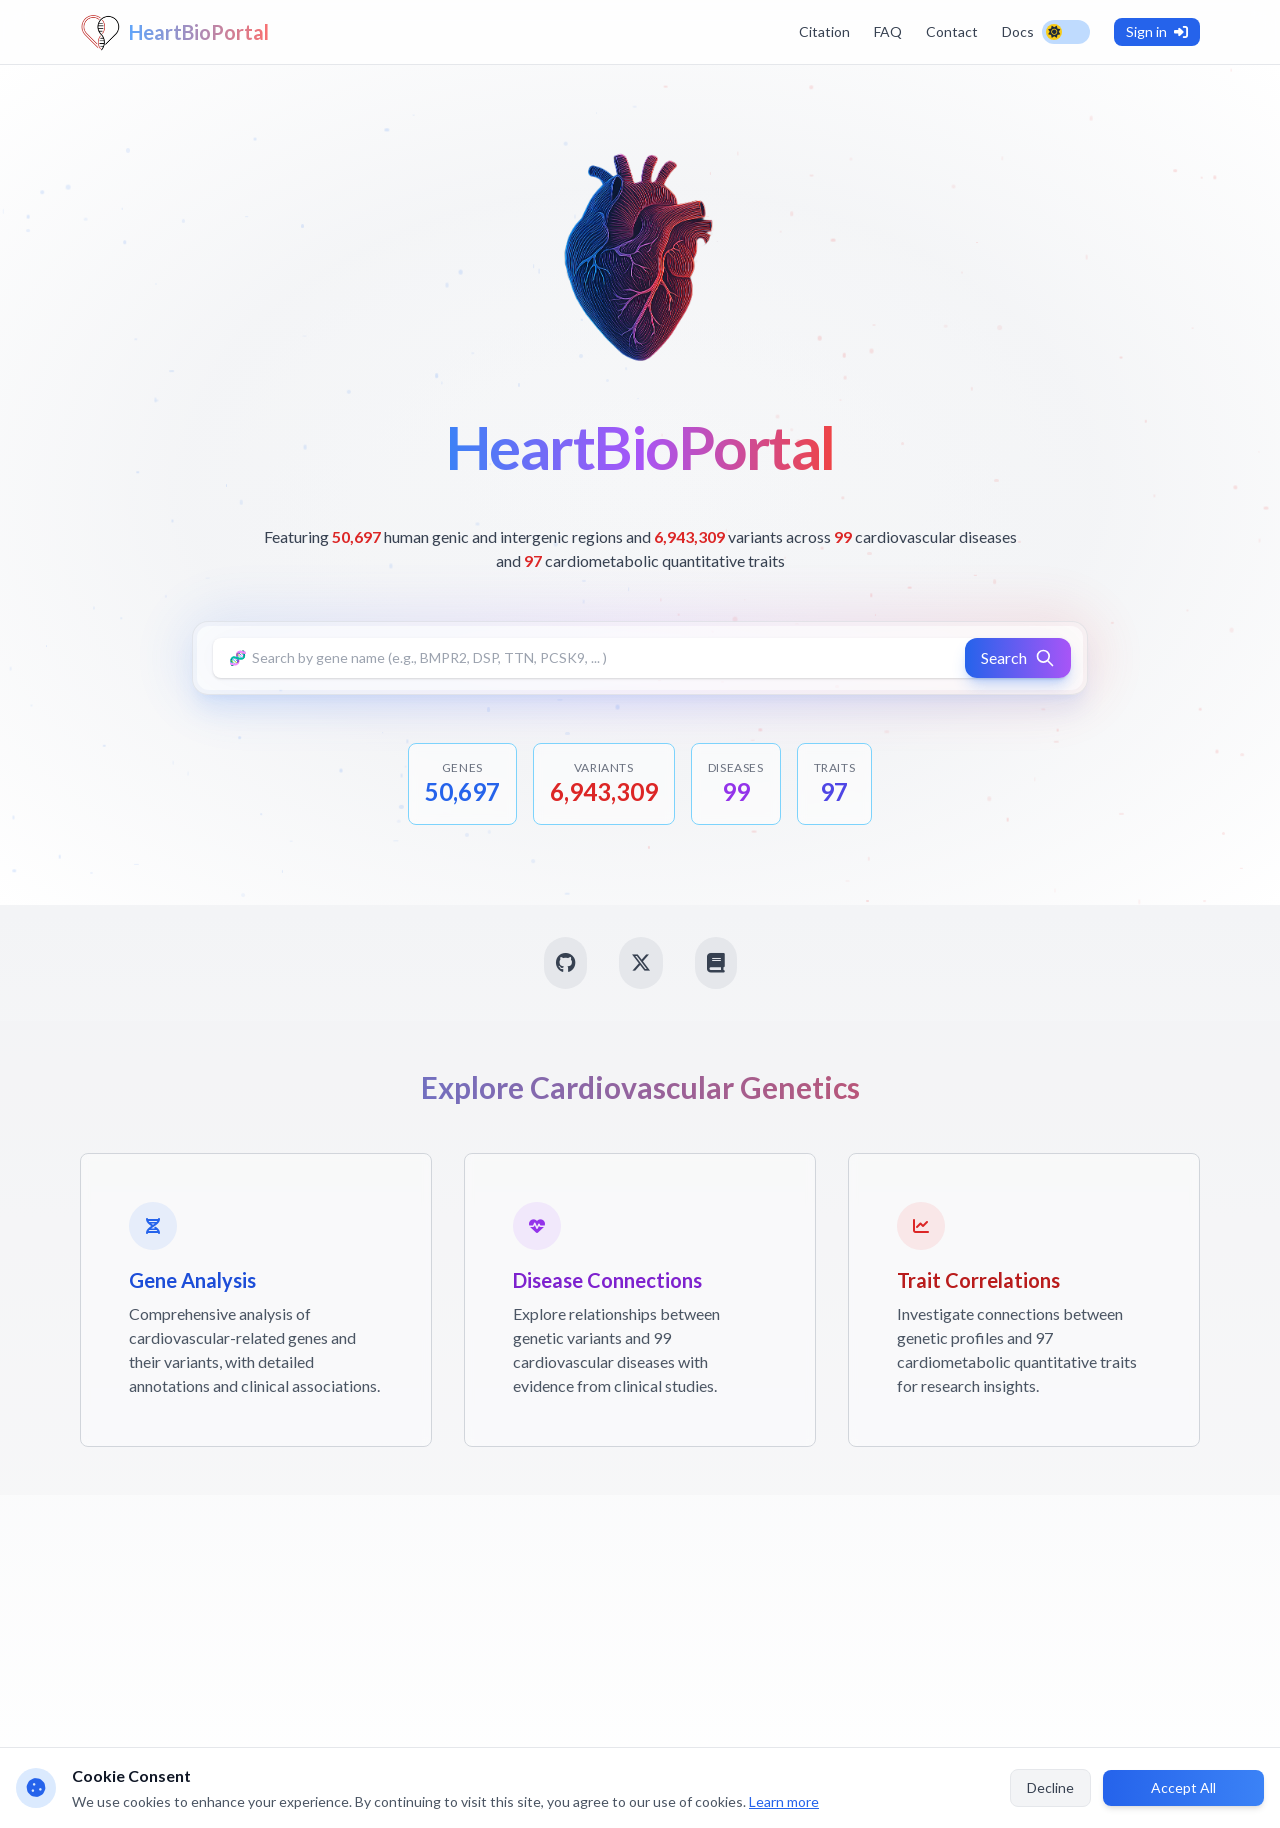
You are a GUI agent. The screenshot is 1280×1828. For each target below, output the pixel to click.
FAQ (888, 31)
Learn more (784, 1801)
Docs (1018, 31)
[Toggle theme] (1066, 32)
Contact (952, 31)
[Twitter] (641, 963)
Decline (1050, 1787)
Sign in (1157, 31)
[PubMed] (716, 963)
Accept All (1183, 1787)
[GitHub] (565, 963)
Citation (824, 31)
